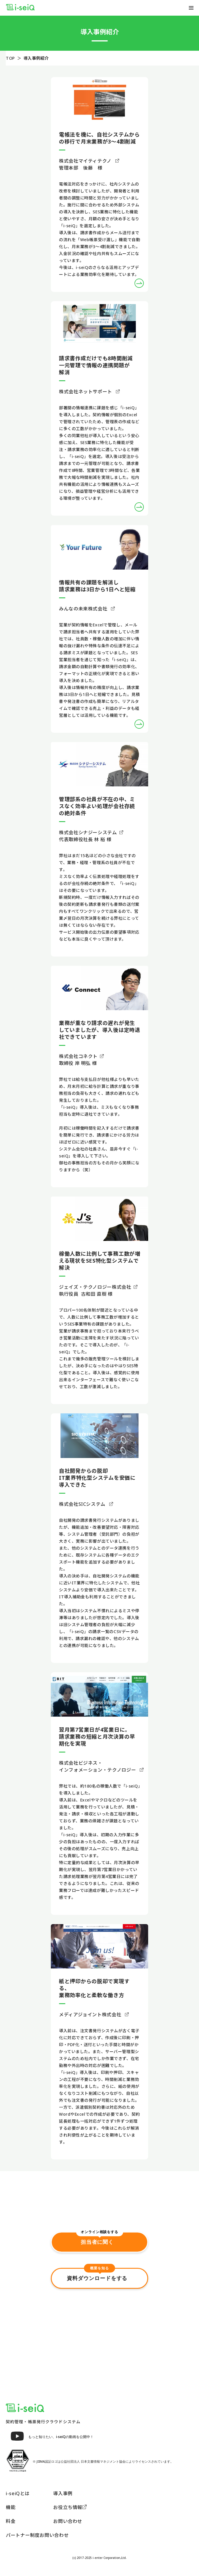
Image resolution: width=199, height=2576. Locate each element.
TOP (10, 58)
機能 (10, 2507)
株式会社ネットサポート (89, 391)
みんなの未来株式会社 (87, 609)
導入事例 (63, 2493)
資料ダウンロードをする (99, 2275)
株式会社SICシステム (86, 1504)
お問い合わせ (67, 2521)
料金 (10, 2521)
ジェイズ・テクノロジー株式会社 (98, 1287)
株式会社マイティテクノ (89, 161)
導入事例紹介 (36, 58)
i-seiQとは (18, 2493)
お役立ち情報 (70, 2507)
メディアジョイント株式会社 (94, 2014)
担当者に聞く (99, 2238)
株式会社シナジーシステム (91, 832)
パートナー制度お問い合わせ (37, 2535)
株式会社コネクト (81, 1056)
